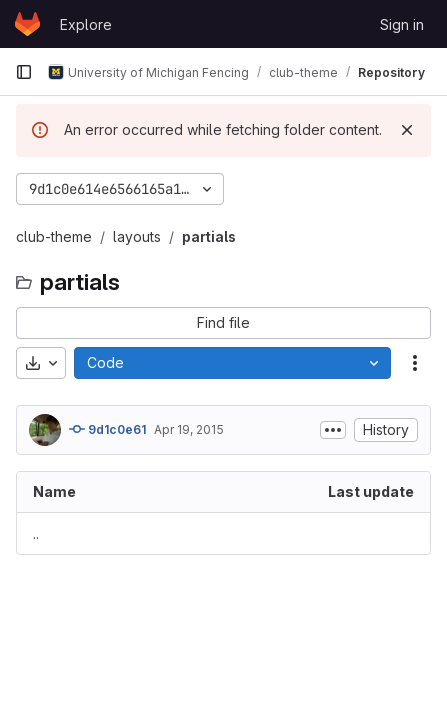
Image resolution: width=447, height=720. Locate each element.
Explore (86, 24)
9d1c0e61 (107, 429)
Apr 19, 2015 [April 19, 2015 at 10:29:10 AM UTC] (189, 429)
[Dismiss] (407, 130)
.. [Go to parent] (36, 533)
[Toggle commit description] (333, 430)
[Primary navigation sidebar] (24, 72)
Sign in (402, 24)
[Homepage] (27, 24)
